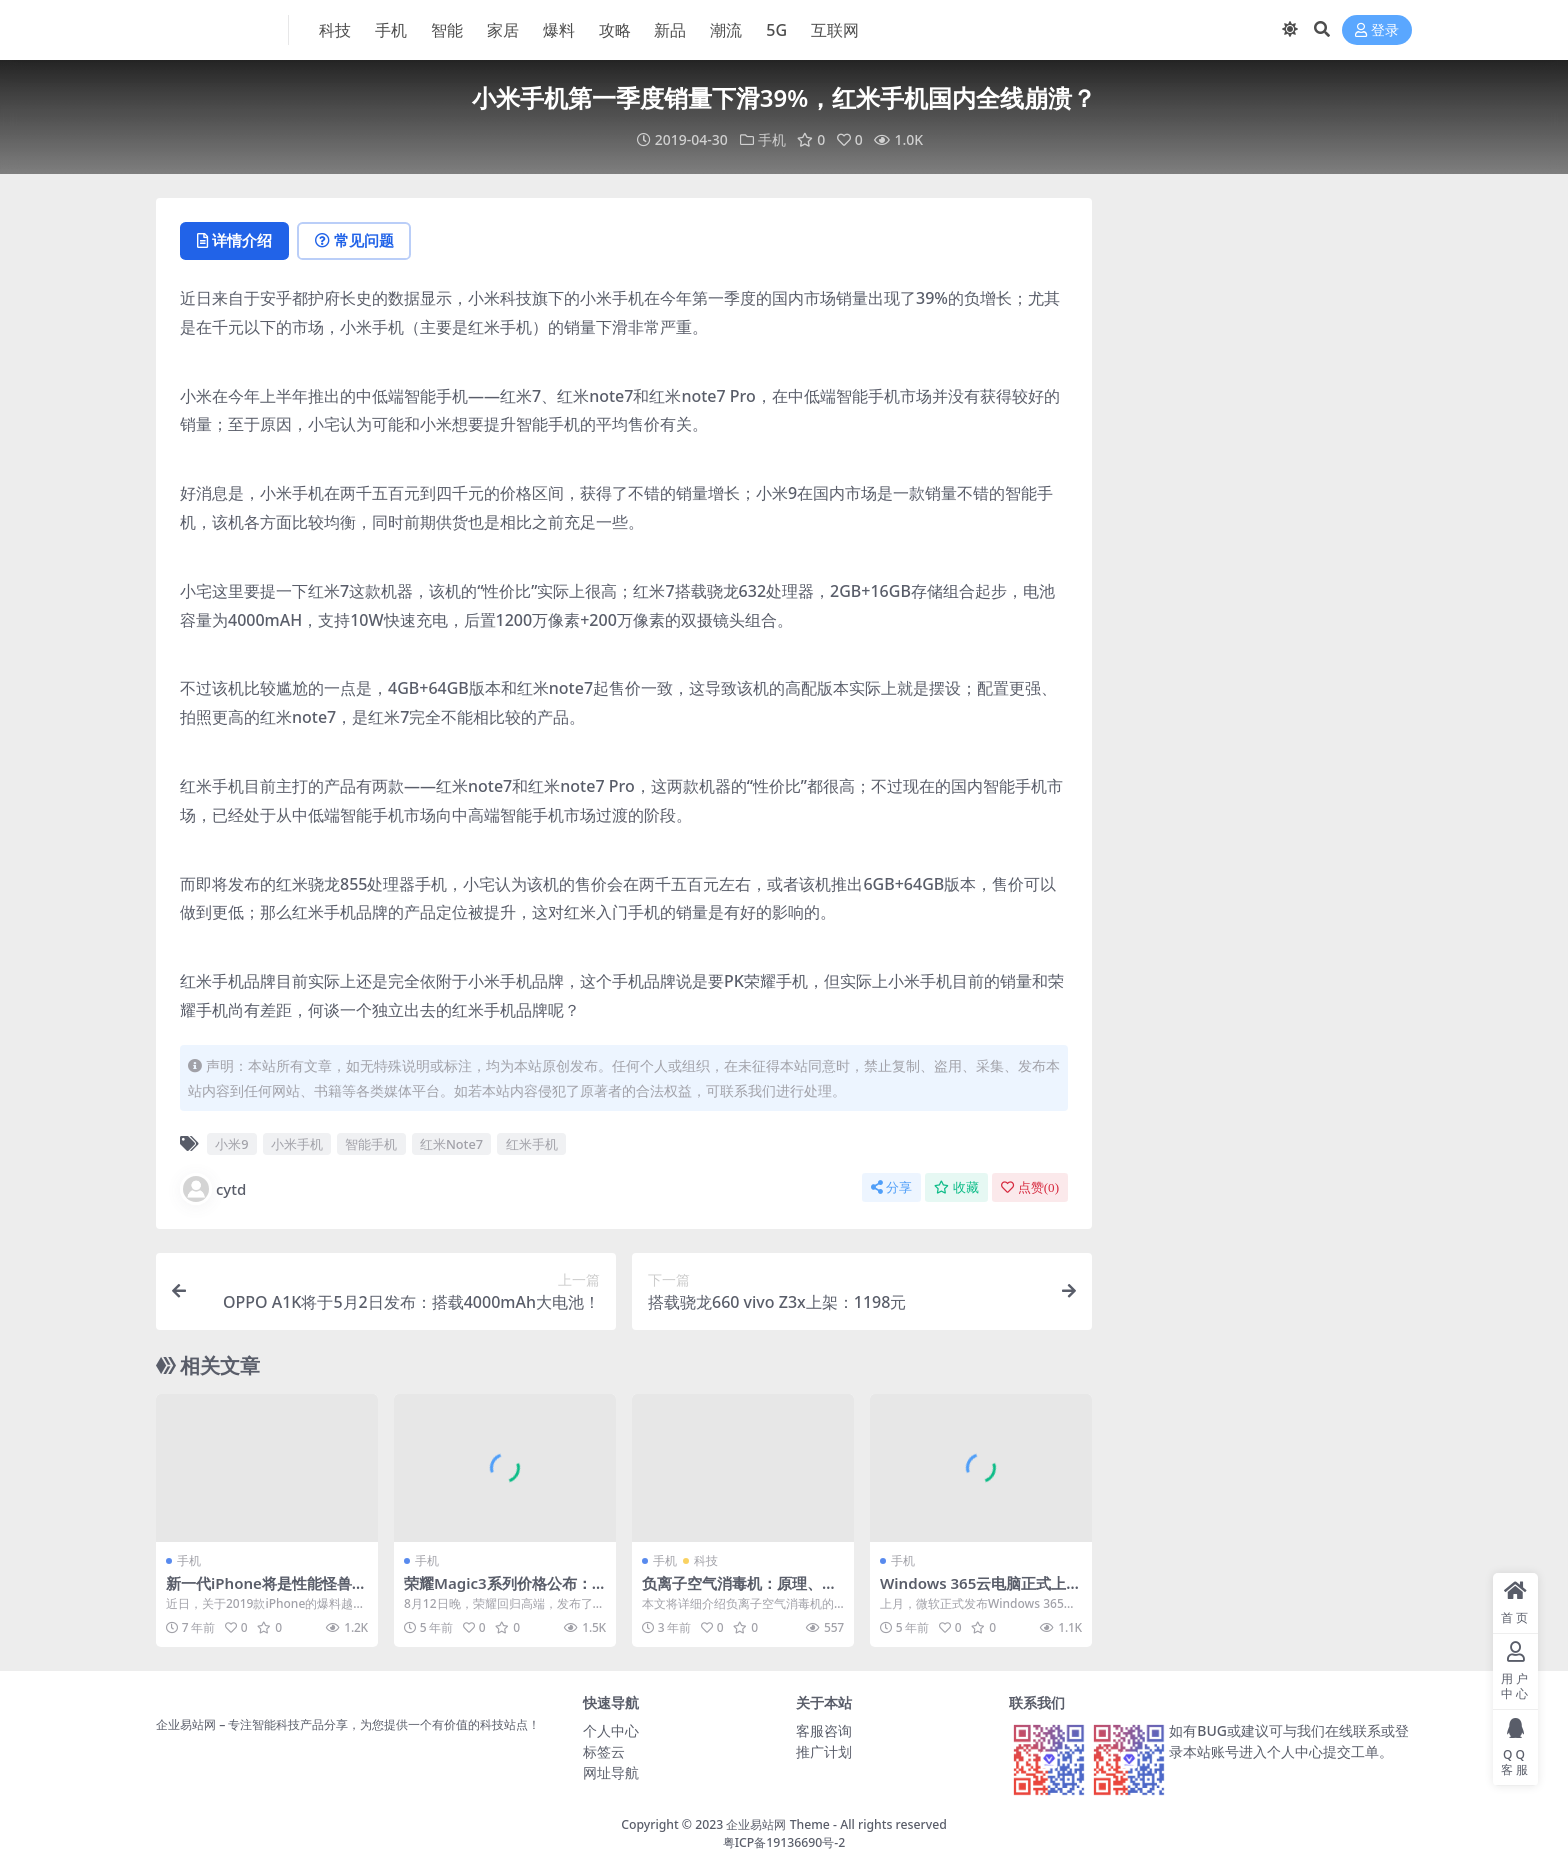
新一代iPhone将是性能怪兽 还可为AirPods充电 (259, 1592)
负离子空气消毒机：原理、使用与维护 (739, 1592)
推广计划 (824, 1751)
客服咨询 (824, 1730)
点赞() (1030, 1187)
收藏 (956, 1187)
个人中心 (611, 1730)
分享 (891, 1187)
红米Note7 (451, 1143)
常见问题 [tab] (356, 241)
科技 (706, 1560)
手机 (772, 139)
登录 (1377, 30)
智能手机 (371, 1143)
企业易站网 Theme (777, 1824)
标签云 (604, 1751)
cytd (213, 1189)
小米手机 (297, 1143)
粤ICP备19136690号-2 (784, 1842)
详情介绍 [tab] (235, 241)
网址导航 (611, 1772)
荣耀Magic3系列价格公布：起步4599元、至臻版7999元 (499, 1592)
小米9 (231, 1143)
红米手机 (532, 1143)
